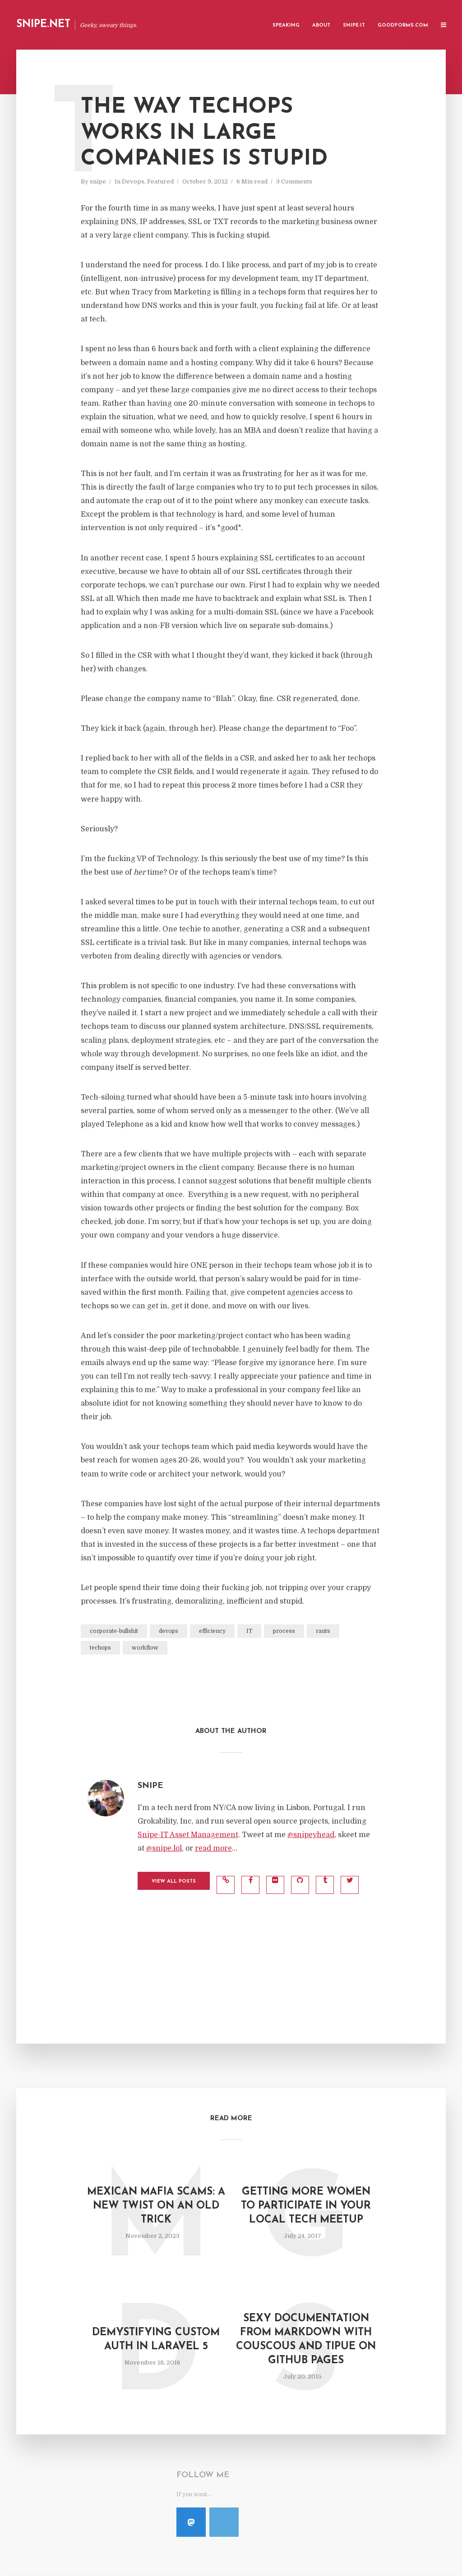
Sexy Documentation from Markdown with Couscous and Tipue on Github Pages (306, 2340)
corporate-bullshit (114, 1631)
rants (323, 1631)
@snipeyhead (310, 1835)
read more (213, 1848)
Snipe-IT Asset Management (188, 1835)
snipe (98, 181)
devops (168, 1631)
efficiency (212, 1631)
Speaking (286, 25)
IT (249, 1631)
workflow (145, 1648)
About (321, 25)
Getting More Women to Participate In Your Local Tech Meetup (306, 2206)
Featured (160, 181)
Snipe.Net (43, 24)
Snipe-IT (354, 25)
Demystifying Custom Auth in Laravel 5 (156, 2340)
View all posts (174, 1881)
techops (100, 1648)
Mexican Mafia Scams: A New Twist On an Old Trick (156, 2206)
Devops (133, 181)
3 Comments (294, 181)
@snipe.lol (164, 1848)
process (284, 1631)
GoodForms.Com (403, 25)
